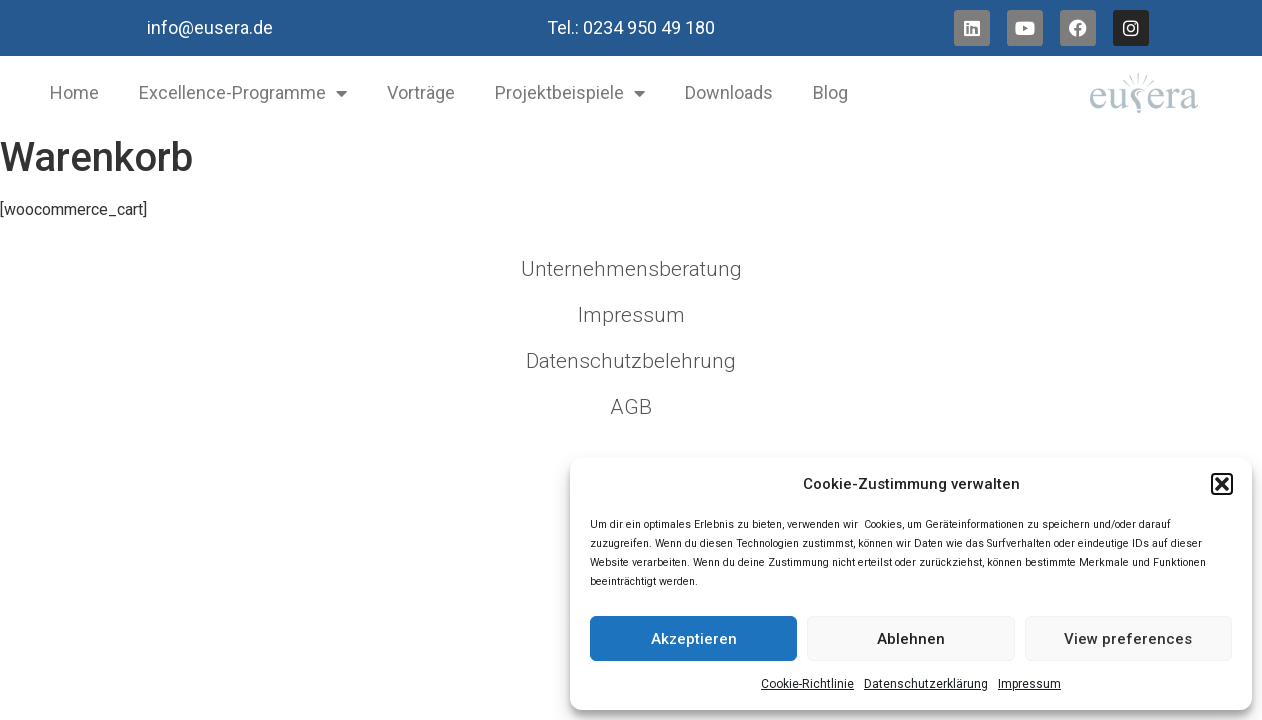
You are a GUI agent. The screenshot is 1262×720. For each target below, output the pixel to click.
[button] (1222, 484)
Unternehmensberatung (631, 269)
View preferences (1128, 639)
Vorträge (421, 92)
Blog (830, 92)
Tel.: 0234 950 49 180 (631, 27)
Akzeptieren (694, 639)
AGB (631, 407)
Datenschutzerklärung (926, 684)
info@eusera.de (210, 27)
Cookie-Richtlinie (807, 684)
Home (74, 92)
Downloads (729, 92)
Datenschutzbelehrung (631, 361)
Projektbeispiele (570, 93)
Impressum (1029, 684)
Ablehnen (911, 639)
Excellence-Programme (243, 93)
